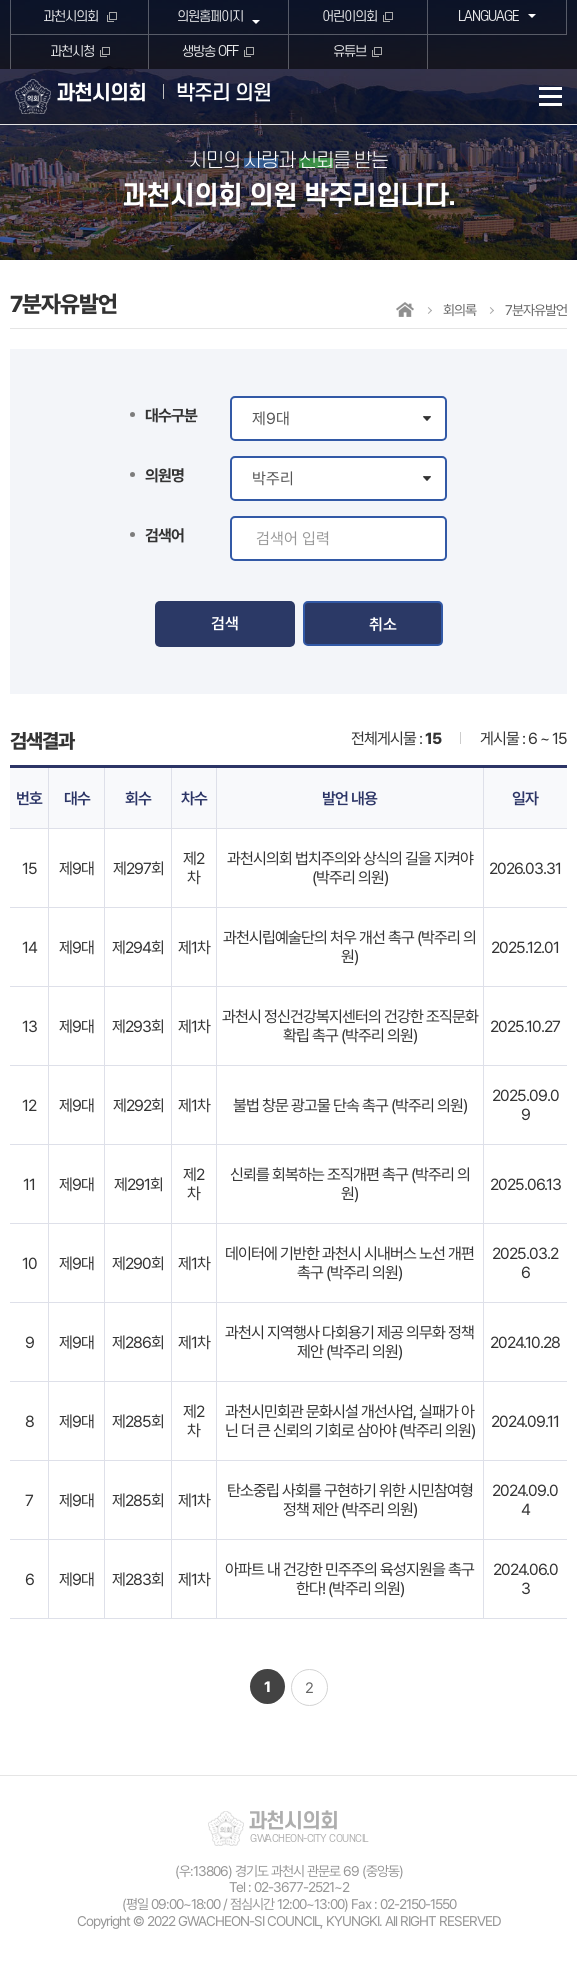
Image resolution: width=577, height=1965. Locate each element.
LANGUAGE (487, 16)
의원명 (164, 475)
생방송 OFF (210, 51)
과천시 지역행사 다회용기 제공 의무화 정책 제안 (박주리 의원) (349, 1342)
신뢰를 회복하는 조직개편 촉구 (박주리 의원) (350, 1184)
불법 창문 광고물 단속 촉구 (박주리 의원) (350, 1105)
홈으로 (405, 309)
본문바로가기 (0, 0)
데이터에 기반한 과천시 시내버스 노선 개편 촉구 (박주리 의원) (349, 1263)
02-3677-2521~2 (301, 1887)
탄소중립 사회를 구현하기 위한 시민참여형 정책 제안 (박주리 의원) (350, 1500)
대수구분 (171, 415)
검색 (225, 623)
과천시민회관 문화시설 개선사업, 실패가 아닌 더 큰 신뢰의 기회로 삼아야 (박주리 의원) (350, 1421)
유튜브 (349, 51)
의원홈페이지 (209, 16)
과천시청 (72, 51)
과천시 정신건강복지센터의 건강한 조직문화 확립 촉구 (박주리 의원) (350, 1026)
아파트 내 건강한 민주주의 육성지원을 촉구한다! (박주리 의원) (349, 1579)
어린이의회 (349, 16)
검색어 (164, 535)
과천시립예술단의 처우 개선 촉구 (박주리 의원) (349, 947)
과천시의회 (72, 16)
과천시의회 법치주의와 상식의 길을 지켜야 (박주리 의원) (350, 868)
